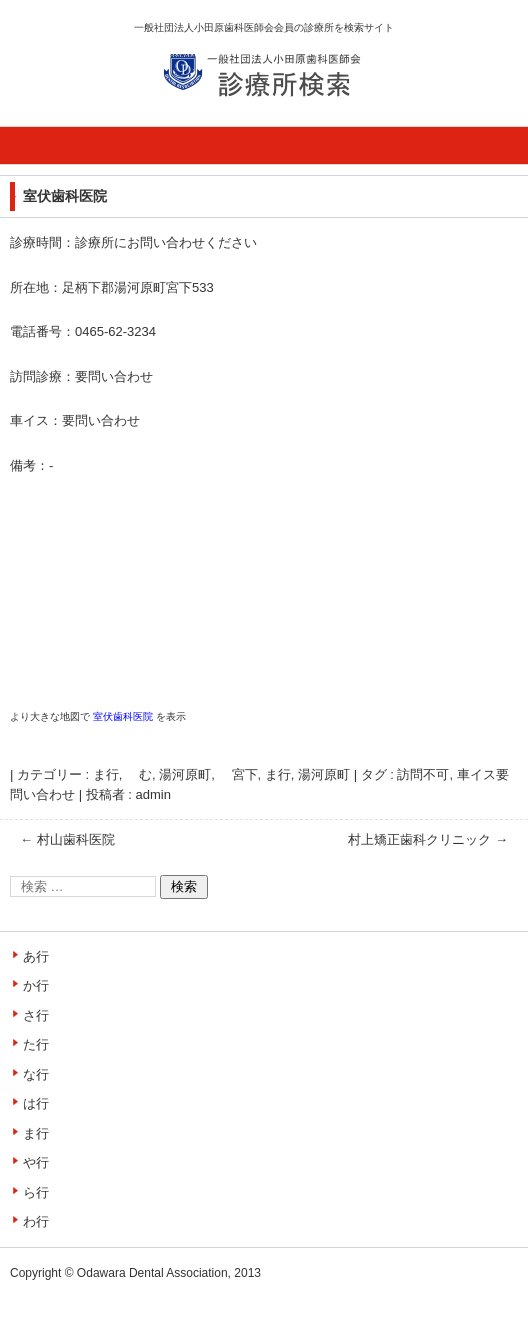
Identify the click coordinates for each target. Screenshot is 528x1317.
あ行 (36, 956)
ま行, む (122, 774)
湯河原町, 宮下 (208, 774)
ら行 (36, 1192)
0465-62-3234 (115, 331)
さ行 (36, 1015)
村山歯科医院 (67, 839)
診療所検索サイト (234, 119)
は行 (36, 1103)
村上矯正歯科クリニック (428, 839)
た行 (36, 1044)
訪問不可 (423, 774)
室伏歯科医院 (123, 716)
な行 (36, 1074)
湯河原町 (324, 774)
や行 (36, 1162)
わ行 (36, 1221)
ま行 (278, 774)
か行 (36, 985)
